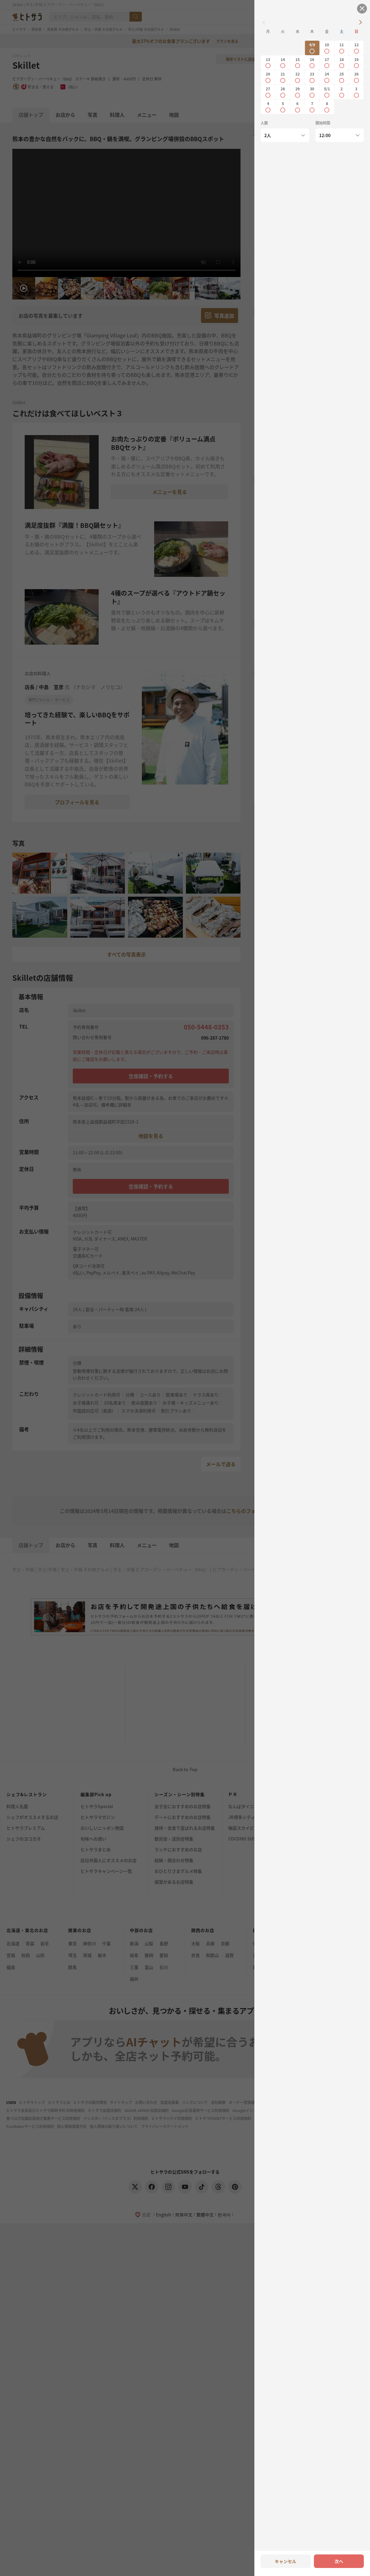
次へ (339, 2561)
